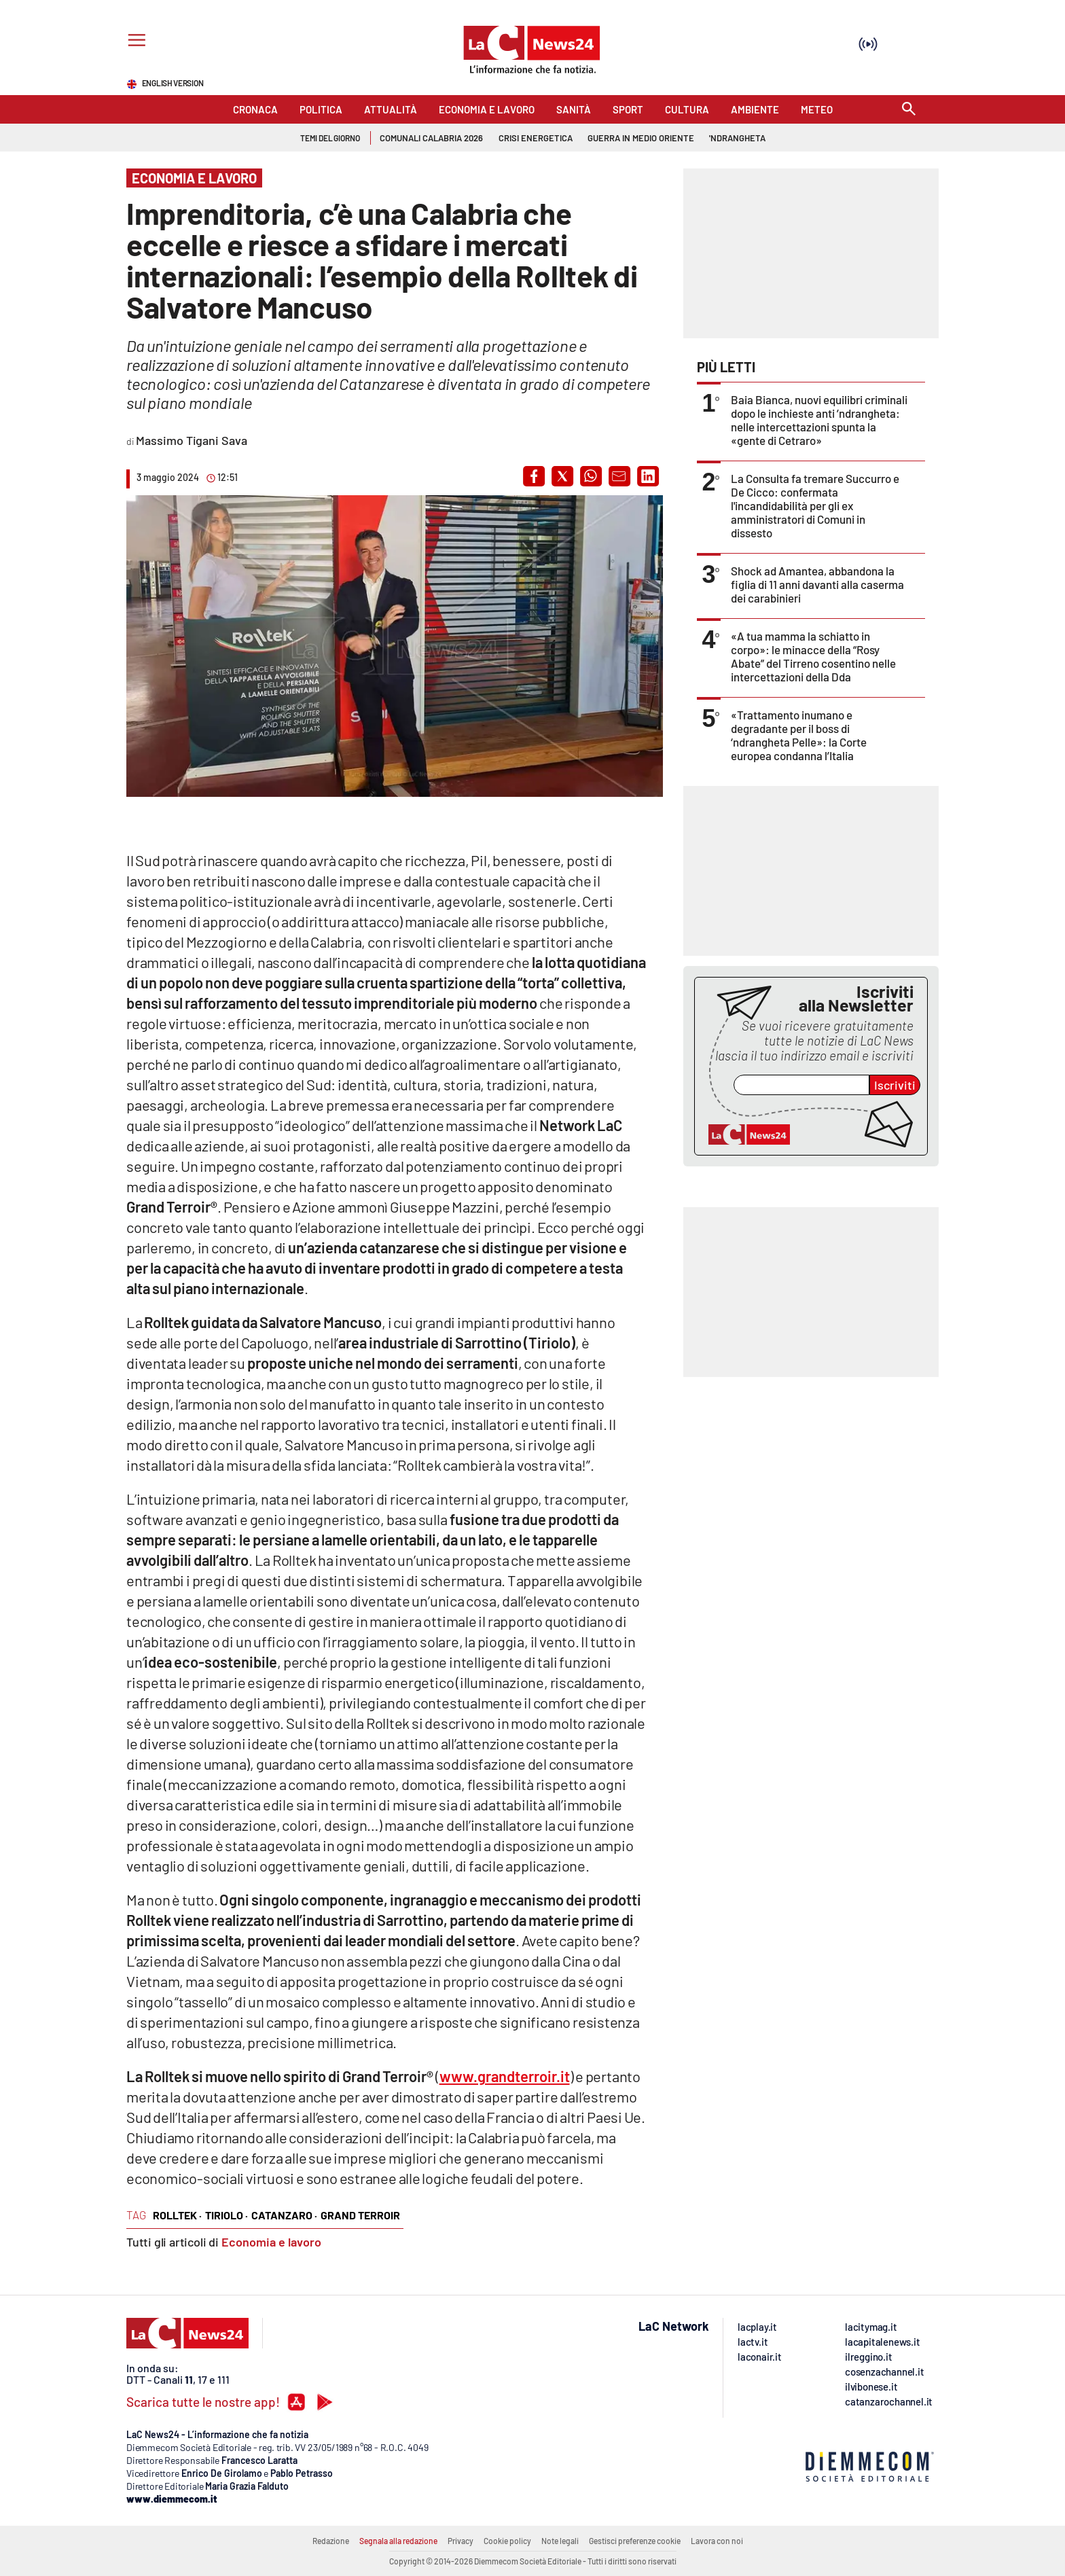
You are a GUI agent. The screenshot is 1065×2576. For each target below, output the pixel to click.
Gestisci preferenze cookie (635, 2540)
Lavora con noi (717, 2540)
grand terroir (360, 2214)
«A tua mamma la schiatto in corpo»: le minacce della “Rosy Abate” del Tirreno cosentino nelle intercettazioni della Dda (813, 656)
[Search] (909, 110)
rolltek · (177, 2214)
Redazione (330, 2540)
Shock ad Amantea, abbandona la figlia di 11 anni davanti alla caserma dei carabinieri (817, 584)
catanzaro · (284, 2214)
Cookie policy (507, 2540)
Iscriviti (895, 1084)
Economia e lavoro (271, 2241)
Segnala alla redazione (398, 2540)
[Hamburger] (134, 42)
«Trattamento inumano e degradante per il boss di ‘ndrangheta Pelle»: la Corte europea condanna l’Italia (799, 735)
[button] (534, 476)
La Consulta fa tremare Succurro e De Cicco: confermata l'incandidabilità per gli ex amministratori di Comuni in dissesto (815, 505)
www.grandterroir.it (504, 2076)
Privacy (460, 2540)
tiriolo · (226, 2214)
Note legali (560, 2540)
